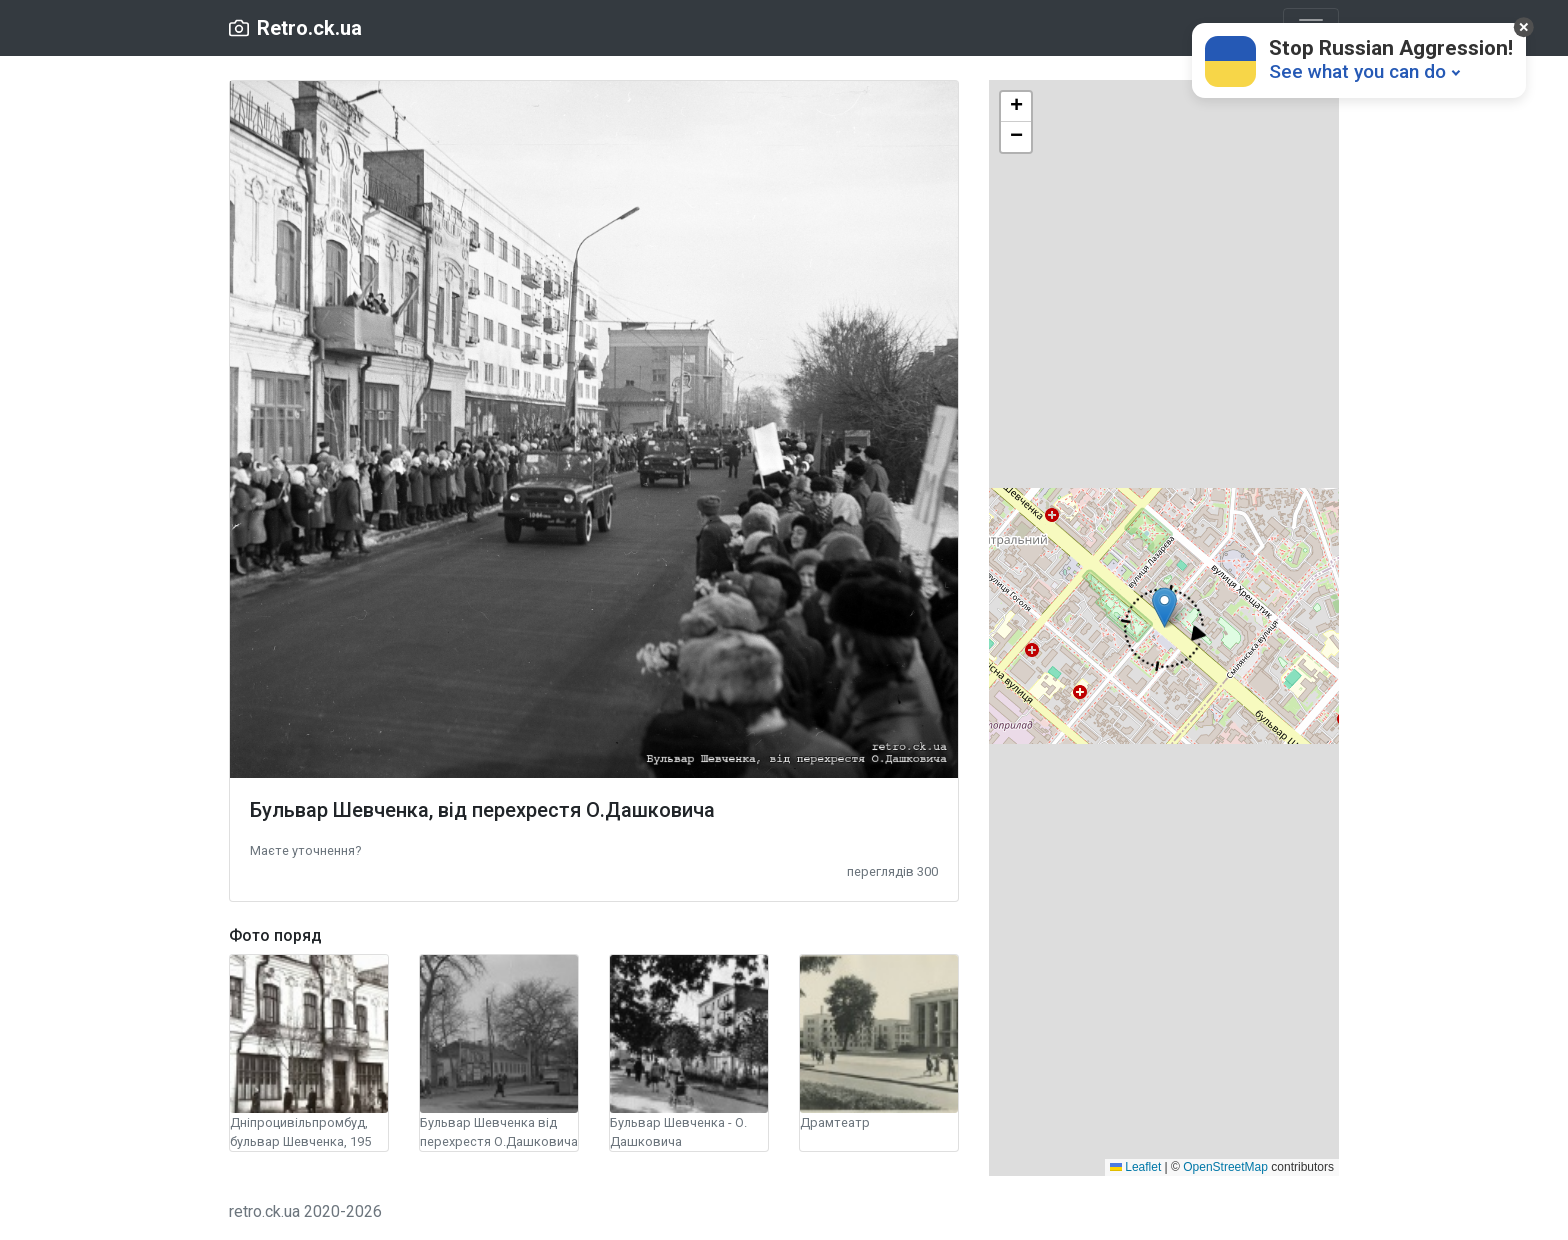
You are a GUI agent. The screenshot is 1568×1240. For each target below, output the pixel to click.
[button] (305, 849)
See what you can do (1357, 71)
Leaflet (1135, 1167)
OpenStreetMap (1225, 1167)
